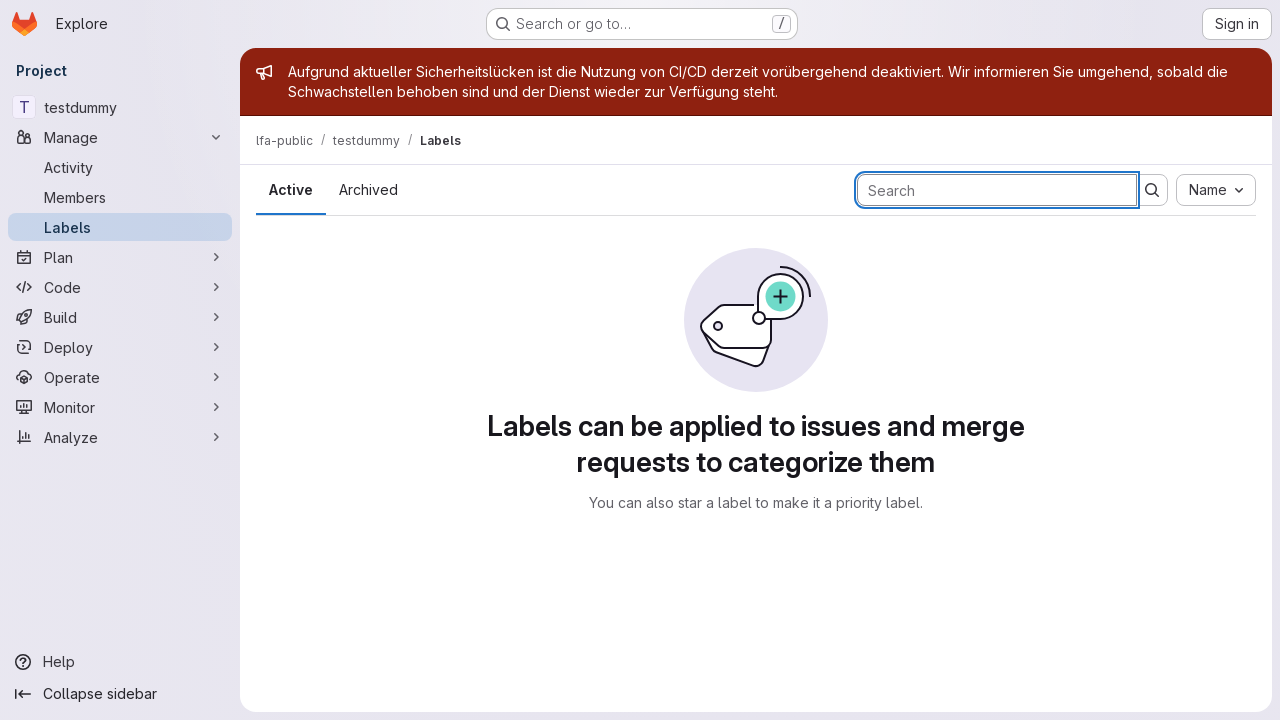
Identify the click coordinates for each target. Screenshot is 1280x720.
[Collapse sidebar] (120, 694)
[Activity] (120, 167)
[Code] (120, 287)
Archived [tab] (368, 189)
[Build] (120, 317)
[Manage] (120, 137)
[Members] (120, 197)
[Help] (120, 662)
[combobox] (1216, 190)
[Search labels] (997, 190)
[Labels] (120, 227)
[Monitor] (120, 407)
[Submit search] (1152, 190)
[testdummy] (120, 107)
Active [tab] (291, 189)
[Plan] (120, 257)
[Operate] (120, 377)
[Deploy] (120, 347)
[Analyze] (120, 437)
